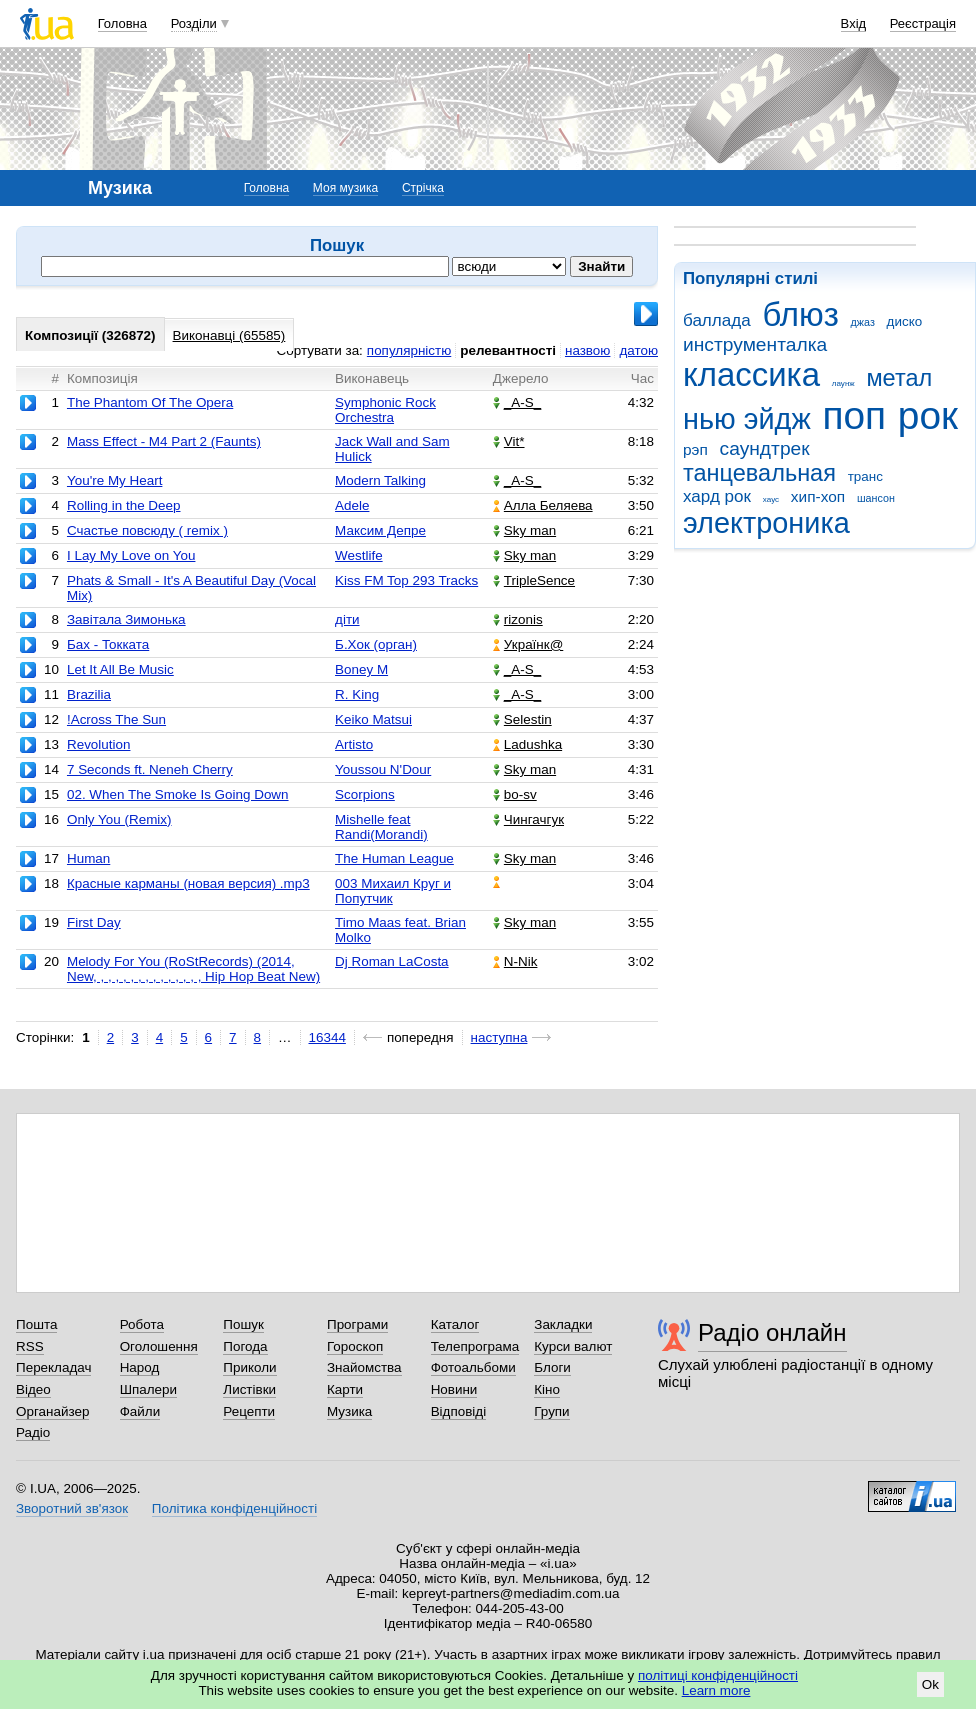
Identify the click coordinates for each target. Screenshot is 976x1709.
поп (854, 415)
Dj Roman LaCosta (392, 961)
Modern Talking (380, 480)
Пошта (36, 1324)
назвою (587, 350)
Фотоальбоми (473, 1367)
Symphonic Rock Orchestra (385, 410)
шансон (876, 498)
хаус (771, 499)
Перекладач (53, 1367)
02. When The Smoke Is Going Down (178, 794)
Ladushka (527, 744)
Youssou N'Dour (383, 769)
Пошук (243, 1324)
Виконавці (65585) (229, 335)
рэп (695, 449)
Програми (357, 1324)
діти (347, 619)
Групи (551, 1411)
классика (751, 374)
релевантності (508, 350)
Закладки (563, 1324)
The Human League (394, 858)
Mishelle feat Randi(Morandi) (381, 827)
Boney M (361, 669)
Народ (140, 1367)
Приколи (249, 1367)
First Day (94, 922)
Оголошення (159, 1346)
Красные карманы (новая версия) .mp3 (188, 883)
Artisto (354, 744)
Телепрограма (475, 1346)
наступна (499, 1037)
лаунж (843, 383)
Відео (33, 1389)
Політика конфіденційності (234, 1508)
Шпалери (148, 1389)
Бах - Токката (108, 644)
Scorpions (365, 794)
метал (899, 378)
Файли (140, 1411)
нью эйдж (747, 419)
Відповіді (459, 1411)
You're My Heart (114, 480)
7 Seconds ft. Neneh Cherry (150, 769)
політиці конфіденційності (718, 1675)
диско (905, 321)
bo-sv (515, 794)
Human (88, 858)
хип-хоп (818, 496)
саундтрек (765, 448)
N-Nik (515, 961)
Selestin (522, 719)
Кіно (547, 1389)
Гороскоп (355, 1346)
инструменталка (755, 344)
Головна (122, 23)
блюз (800, 314)
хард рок (717, 496)
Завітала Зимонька (126, 619)
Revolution (99, 744)
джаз (863, 322)
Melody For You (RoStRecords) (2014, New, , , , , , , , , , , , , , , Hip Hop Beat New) (193, 969)
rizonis (518, 619)
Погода (245, 1346)
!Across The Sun (116, 719)
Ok (930, 1684)
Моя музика (345, 188)
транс (865, 476)
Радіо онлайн (772, 1332)
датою (638, 350)
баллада (717, 320)
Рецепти (249, 1411)
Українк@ (528, 644)
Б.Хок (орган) (376, 644)
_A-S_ (517, 402)
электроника (766, 523)
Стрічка (423, 188)
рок (928, 415)
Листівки (249, 1389)
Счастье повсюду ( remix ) (147, 530)
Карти (345, 1389)
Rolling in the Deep (124, 505)
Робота (142, 1324)
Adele (352, 505)
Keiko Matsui (373, 719)
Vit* (509, 441)
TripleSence (534, 580)
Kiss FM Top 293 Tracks (406, 580)
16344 (327, 1037)
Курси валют (573, 1346)
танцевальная (759, 473)
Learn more (716, 1690)
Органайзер (52, 1411)
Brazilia (89, 694)
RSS (30, 1346)
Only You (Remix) (119, 819)
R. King (357, 694)
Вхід (854, 23)
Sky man (524, 530)
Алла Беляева (543, 505)
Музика (349, 1411)
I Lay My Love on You (131, 555)
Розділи (194, 23)
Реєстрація (923, 23)
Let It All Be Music (120, 669)
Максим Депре (380, 530)
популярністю (409, 350)
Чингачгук (528, 819)
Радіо (33, 1432)
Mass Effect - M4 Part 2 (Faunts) (164, 441)
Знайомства (364, 1367)
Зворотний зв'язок (72, 1508)
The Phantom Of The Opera (150, 402)
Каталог (455, 1324)
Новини (454, 1389)
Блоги (552, 1367)
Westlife (359, 555)
